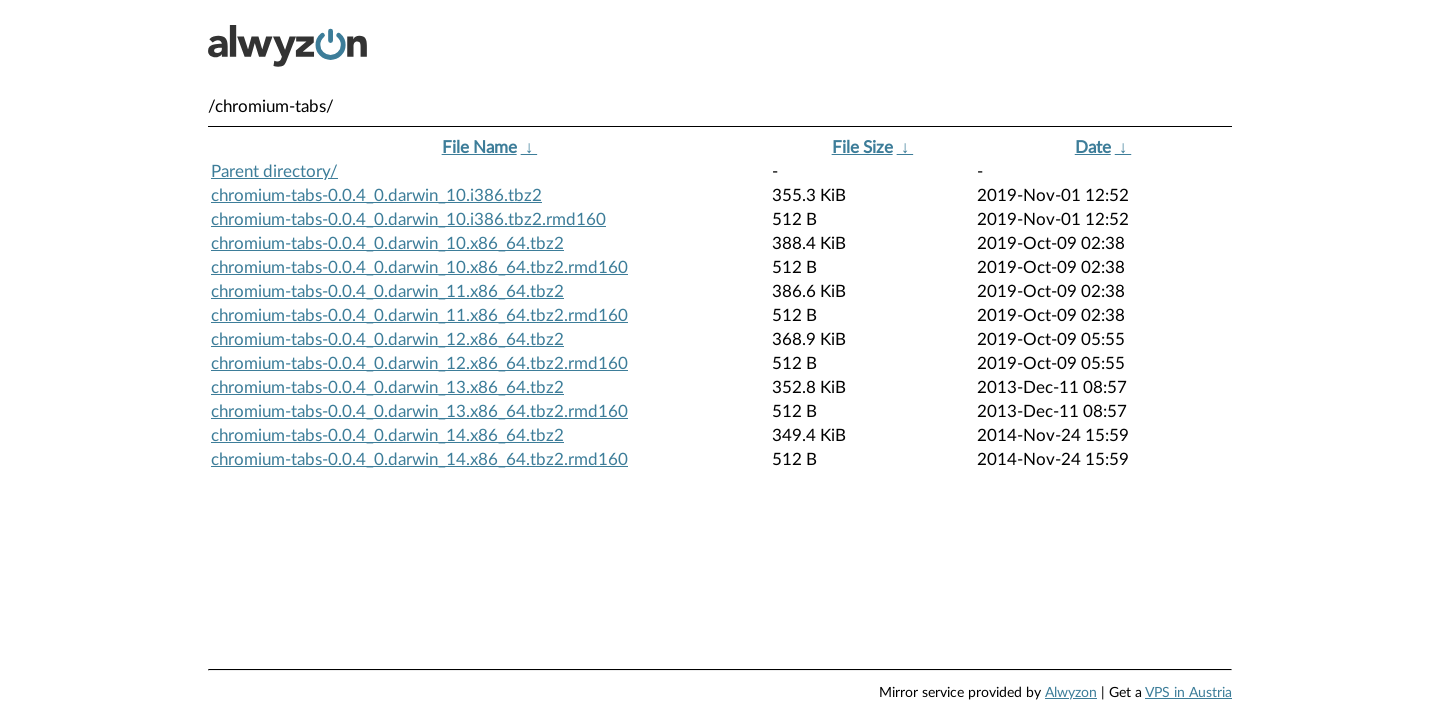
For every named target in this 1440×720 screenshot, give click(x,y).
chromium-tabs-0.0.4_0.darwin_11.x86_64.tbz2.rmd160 (419, 315)
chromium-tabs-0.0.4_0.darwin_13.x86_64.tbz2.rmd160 (419, 411)
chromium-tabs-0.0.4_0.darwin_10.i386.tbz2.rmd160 (408, 219)
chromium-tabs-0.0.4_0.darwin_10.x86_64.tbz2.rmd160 (419, 267)
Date (1093, 147)
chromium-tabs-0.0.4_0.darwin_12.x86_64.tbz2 (387, 339)
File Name (479, 147)
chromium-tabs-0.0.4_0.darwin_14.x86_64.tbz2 (387, 435)
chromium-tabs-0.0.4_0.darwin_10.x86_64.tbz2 (387, 243)
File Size (862, 147)
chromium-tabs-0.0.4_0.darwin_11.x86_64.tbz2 (387, 291)
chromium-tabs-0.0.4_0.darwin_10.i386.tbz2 (376, 195)
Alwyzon (1071, 693)
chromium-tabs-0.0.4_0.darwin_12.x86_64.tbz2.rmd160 (419, 363)
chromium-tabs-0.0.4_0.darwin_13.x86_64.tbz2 (387, 387)
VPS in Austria (1188, 693)
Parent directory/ (274, 171)
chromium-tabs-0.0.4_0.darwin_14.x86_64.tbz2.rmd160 (419, 459)
